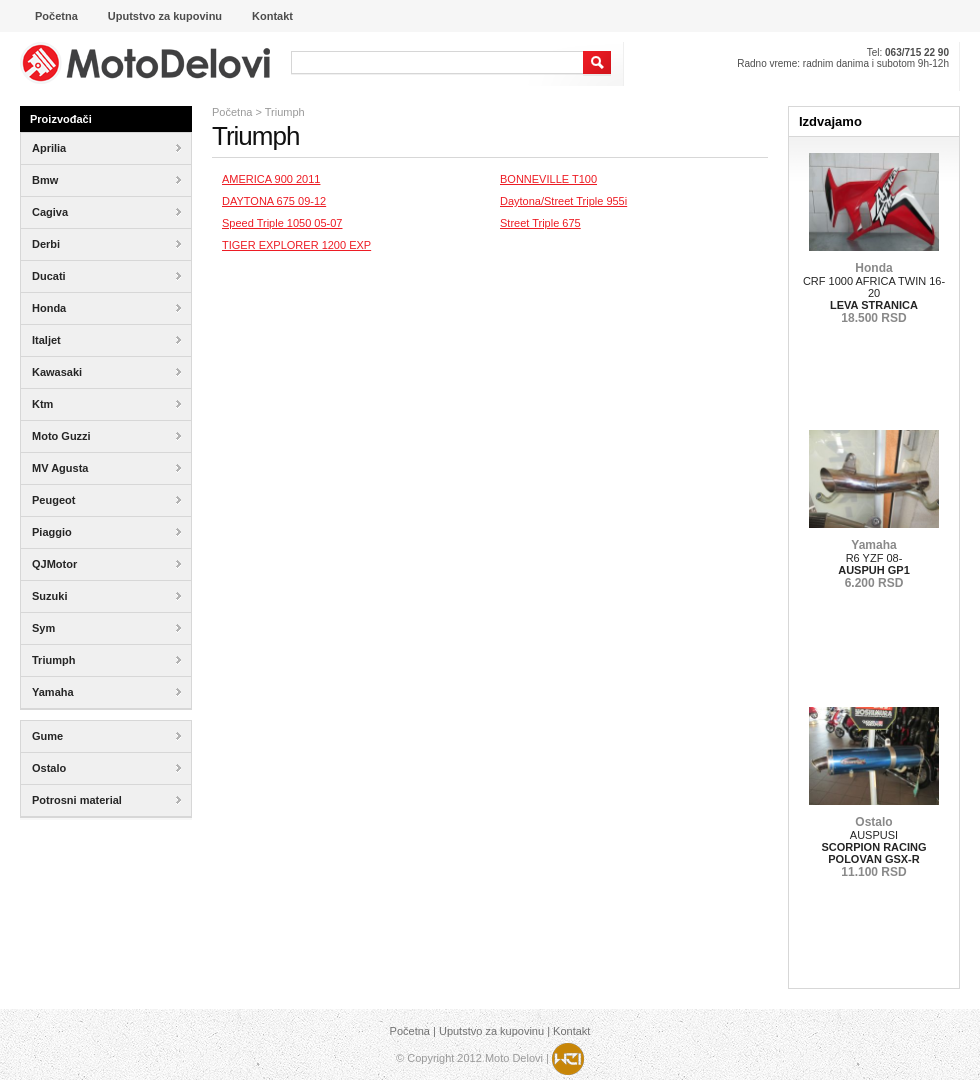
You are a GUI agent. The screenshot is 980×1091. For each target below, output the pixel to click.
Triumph (285, 112)
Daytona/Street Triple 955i (563, 201)
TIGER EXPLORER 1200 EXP (296, 245)
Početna (232, 112)
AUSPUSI (873, 847)
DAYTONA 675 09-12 (274, 201)
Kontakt (571, 1031)
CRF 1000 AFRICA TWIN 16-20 (874, 293)
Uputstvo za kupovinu (491, 1031)
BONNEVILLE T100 (548, 179)
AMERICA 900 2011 (271, 179)
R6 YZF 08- (874, 564)
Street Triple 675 (540, 223)
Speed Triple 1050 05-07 (282, 223)
